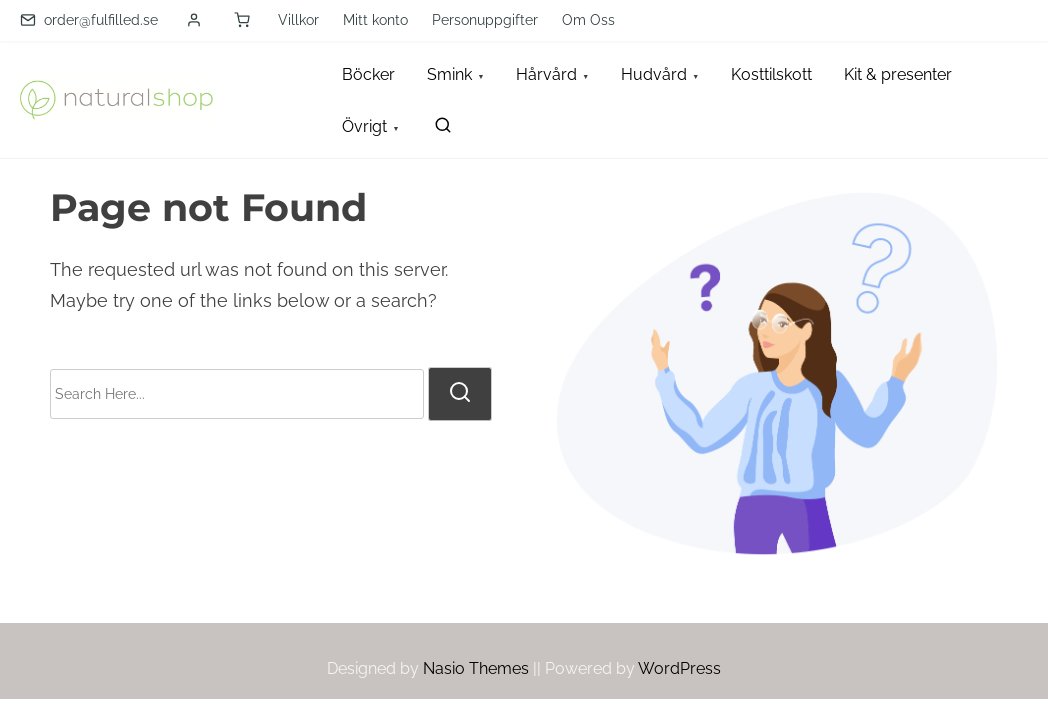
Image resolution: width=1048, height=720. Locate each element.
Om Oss (588, 20)
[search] (439, 129)
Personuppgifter (485, 20)
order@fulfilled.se (89, 20)
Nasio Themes (478, 668)
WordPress (679, 668)
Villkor (298, 20)
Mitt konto (375, 20)
